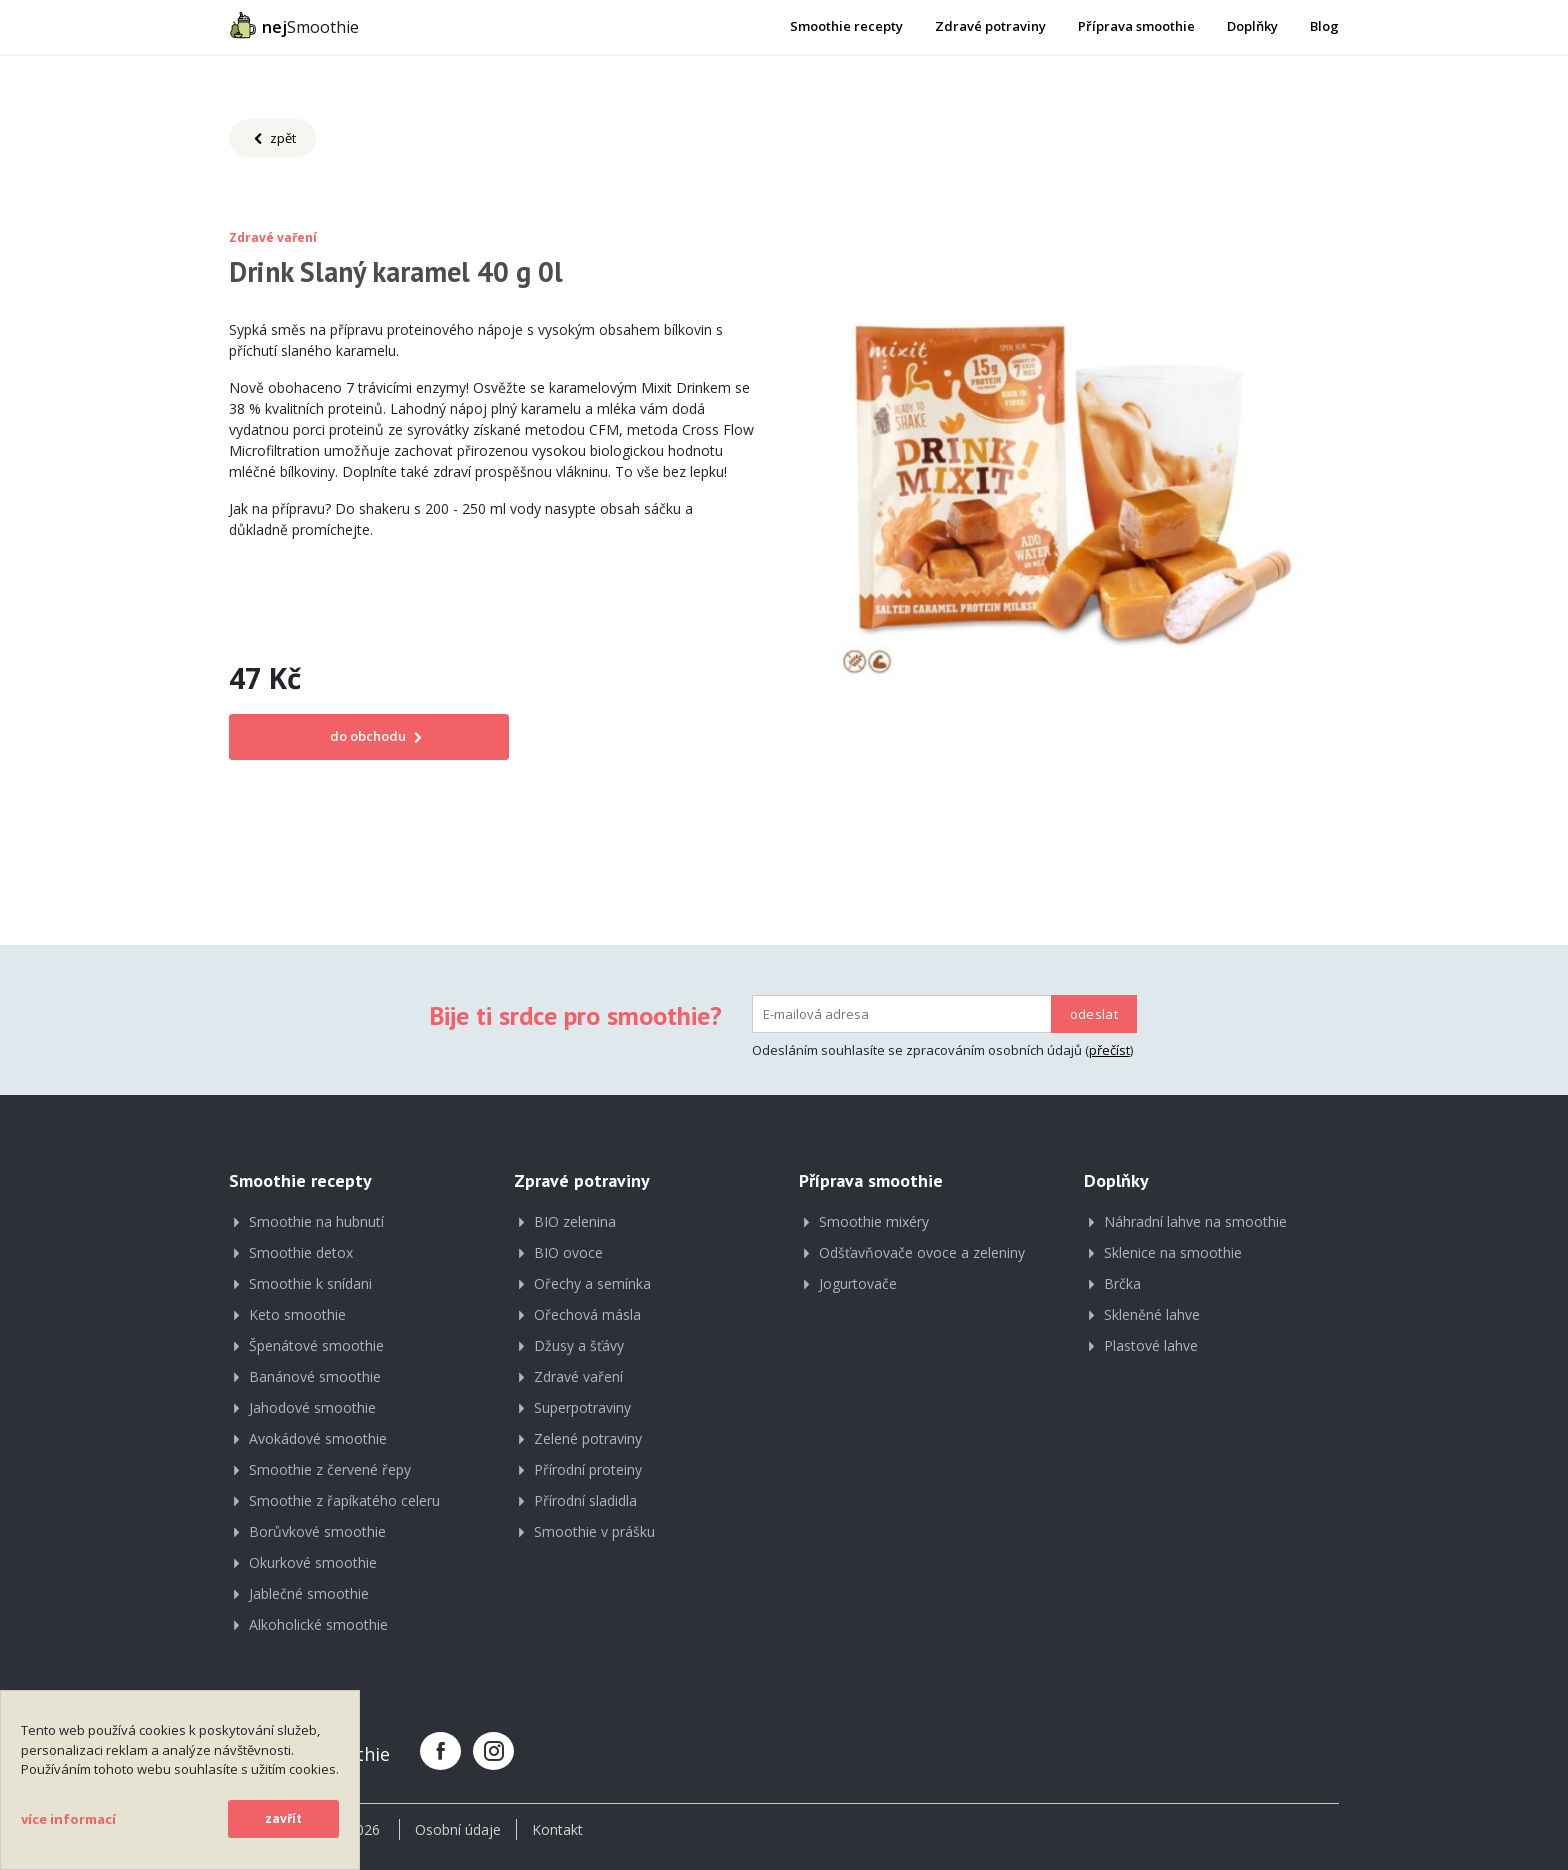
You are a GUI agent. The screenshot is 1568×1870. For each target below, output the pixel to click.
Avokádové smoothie (318, 1438)
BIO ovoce (568, 1252)
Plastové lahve (1151, 1345)
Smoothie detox (301, 1252)
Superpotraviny (582, 1407)
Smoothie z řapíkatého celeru (344, 1500)
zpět (272, 139)
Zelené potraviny (588, 1438)
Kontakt (557, 1829)
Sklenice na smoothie (1173, 1252)
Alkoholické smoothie (318, 1624)
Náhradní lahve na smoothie (1195, 1221)
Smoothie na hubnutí (316, 1221)
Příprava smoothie (1136, 26)
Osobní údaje (458, 1829)
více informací (68, 1819)
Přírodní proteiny (588, 1469)
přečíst (1109, 1050)
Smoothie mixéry (874, 1221)
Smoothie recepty (846, 26)
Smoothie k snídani (310, 1283)
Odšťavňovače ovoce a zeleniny (922, 1252)
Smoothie (294, 25)
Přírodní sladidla (585, 1500)
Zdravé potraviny (990, 26)
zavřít (283, 1818)
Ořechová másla (587, 1314)
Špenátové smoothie (316, 1345)
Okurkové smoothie (313, 1562)
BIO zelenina (575, 1221)
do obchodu (369, 736)
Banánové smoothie (315, 1376)
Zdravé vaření (578, 1376)
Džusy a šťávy (579, 1345)
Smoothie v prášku (594, 1531)
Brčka (1122, 1283)
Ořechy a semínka (592, 1283)
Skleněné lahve (1152, 1314)
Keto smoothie (297, 1314)
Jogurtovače (858, 1283)
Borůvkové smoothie (317, 1531)
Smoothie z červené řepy (330, 1469)
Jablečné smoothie (309, 1593)
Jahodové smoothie (312, 1407)
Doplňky (1252, 26)
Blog (1324, 26)
